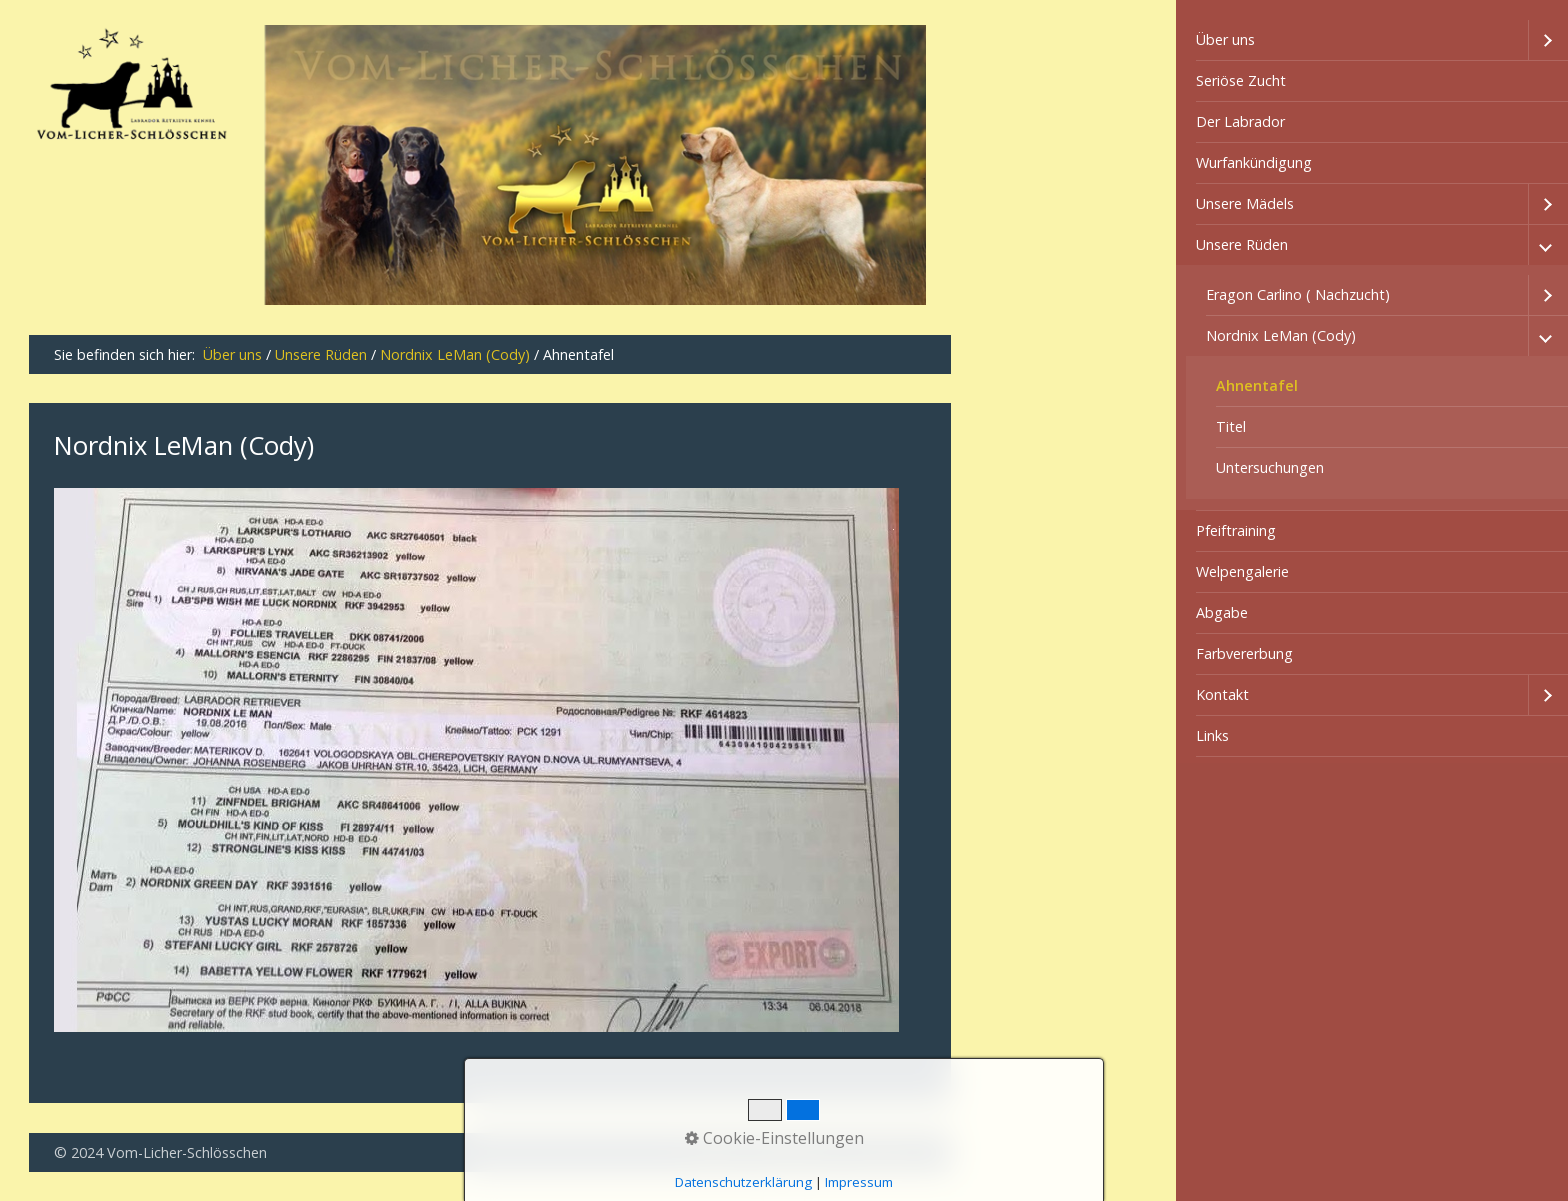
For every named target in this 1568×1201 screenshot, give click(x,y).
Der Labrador (1240, 121)
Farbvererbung (1244, 653)
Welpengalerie (1242, 571)
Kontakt (1222, 694)
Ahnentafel (1257, 385)
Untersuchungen (1270, 467)
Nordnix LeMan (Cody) (1281, 335)
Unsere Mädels (1245, 203)
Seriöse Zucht (1241, 80)
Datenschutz (796, 1152)
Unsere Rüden (1242, 244)
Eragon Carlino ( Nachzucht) (1298, 294)
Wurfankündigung (1254, 162)
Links (1212, 735)
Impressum (889, 1152)
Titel (1231, 426)
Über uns (1225, 39)
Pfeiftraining (1236, 530)
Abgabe (1222, 612)
